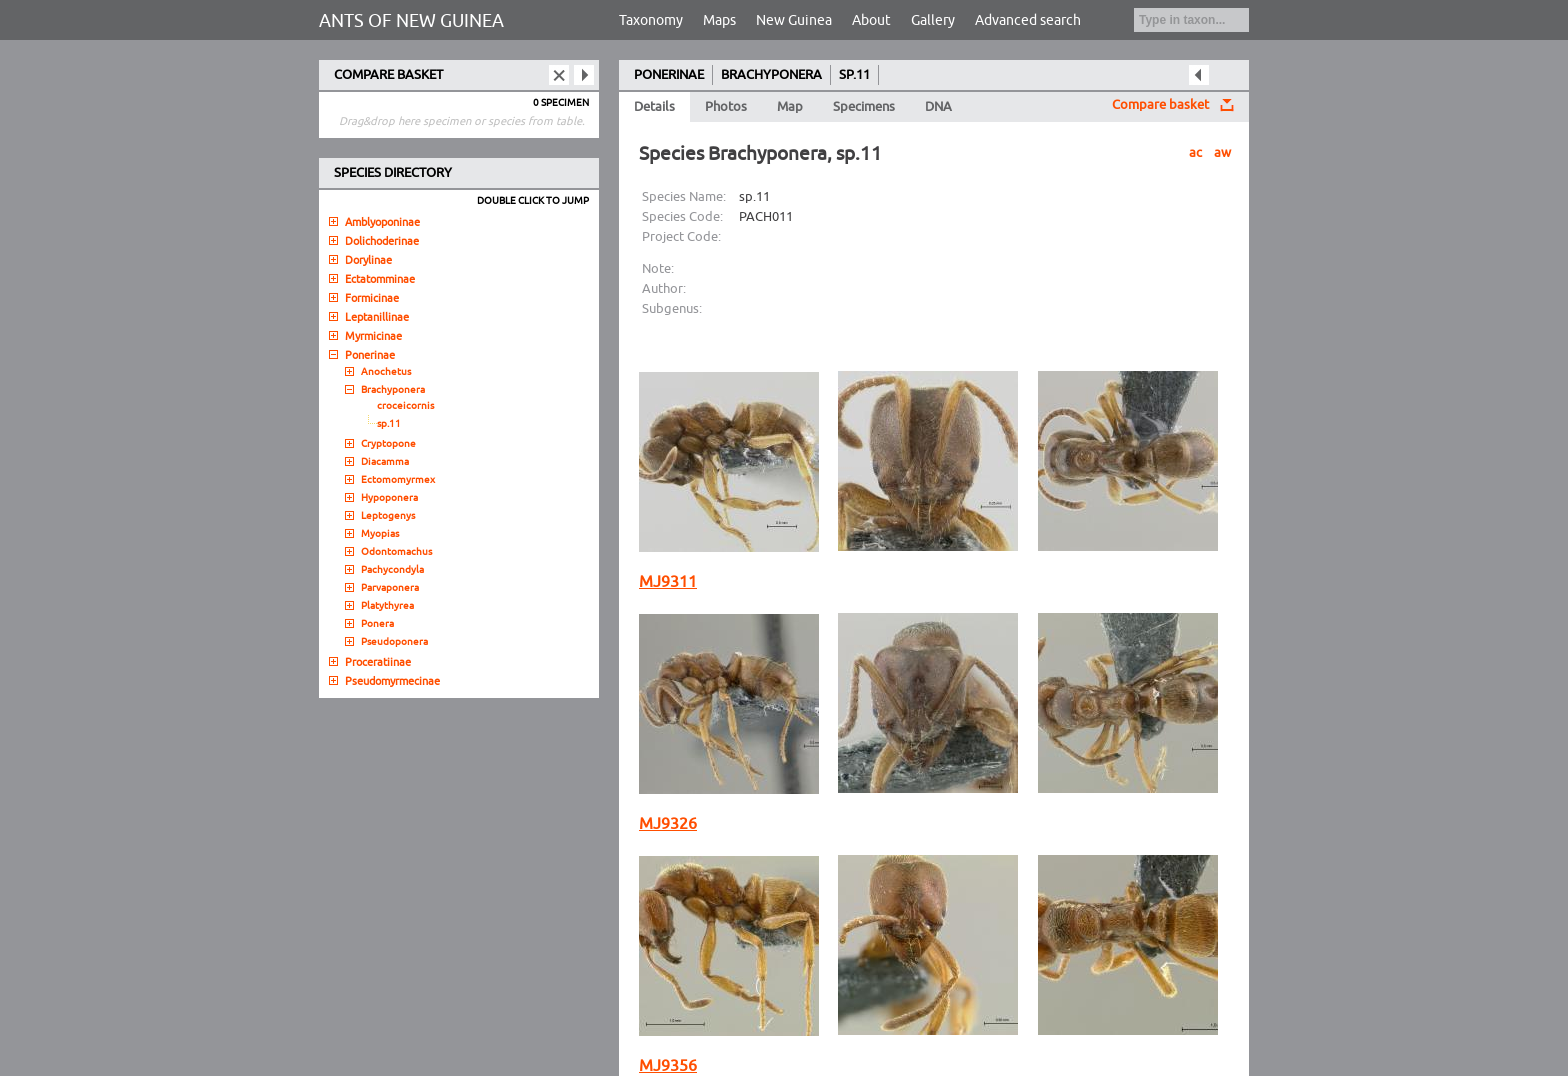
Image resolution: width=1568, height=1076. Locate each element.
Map (790, 107)
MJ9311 (668, 582)
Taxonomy (651, 20)
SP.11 (854, 75)
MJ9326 (668, 824)
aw (1222, 153)
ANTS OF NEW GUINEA (411, 21)
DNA (938, 107)
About (871, 20)
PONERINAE (669, 75)
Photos (726, 107)
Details (654, 107)
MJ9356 (668, 1066)
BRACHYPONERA (771, 75)
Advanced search (1028, 20)
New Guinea (794, 20)
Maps (719, 20)
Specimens (864, 107)
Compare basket (1160, 105)
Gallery (933, 20)
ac (1195, 153)
